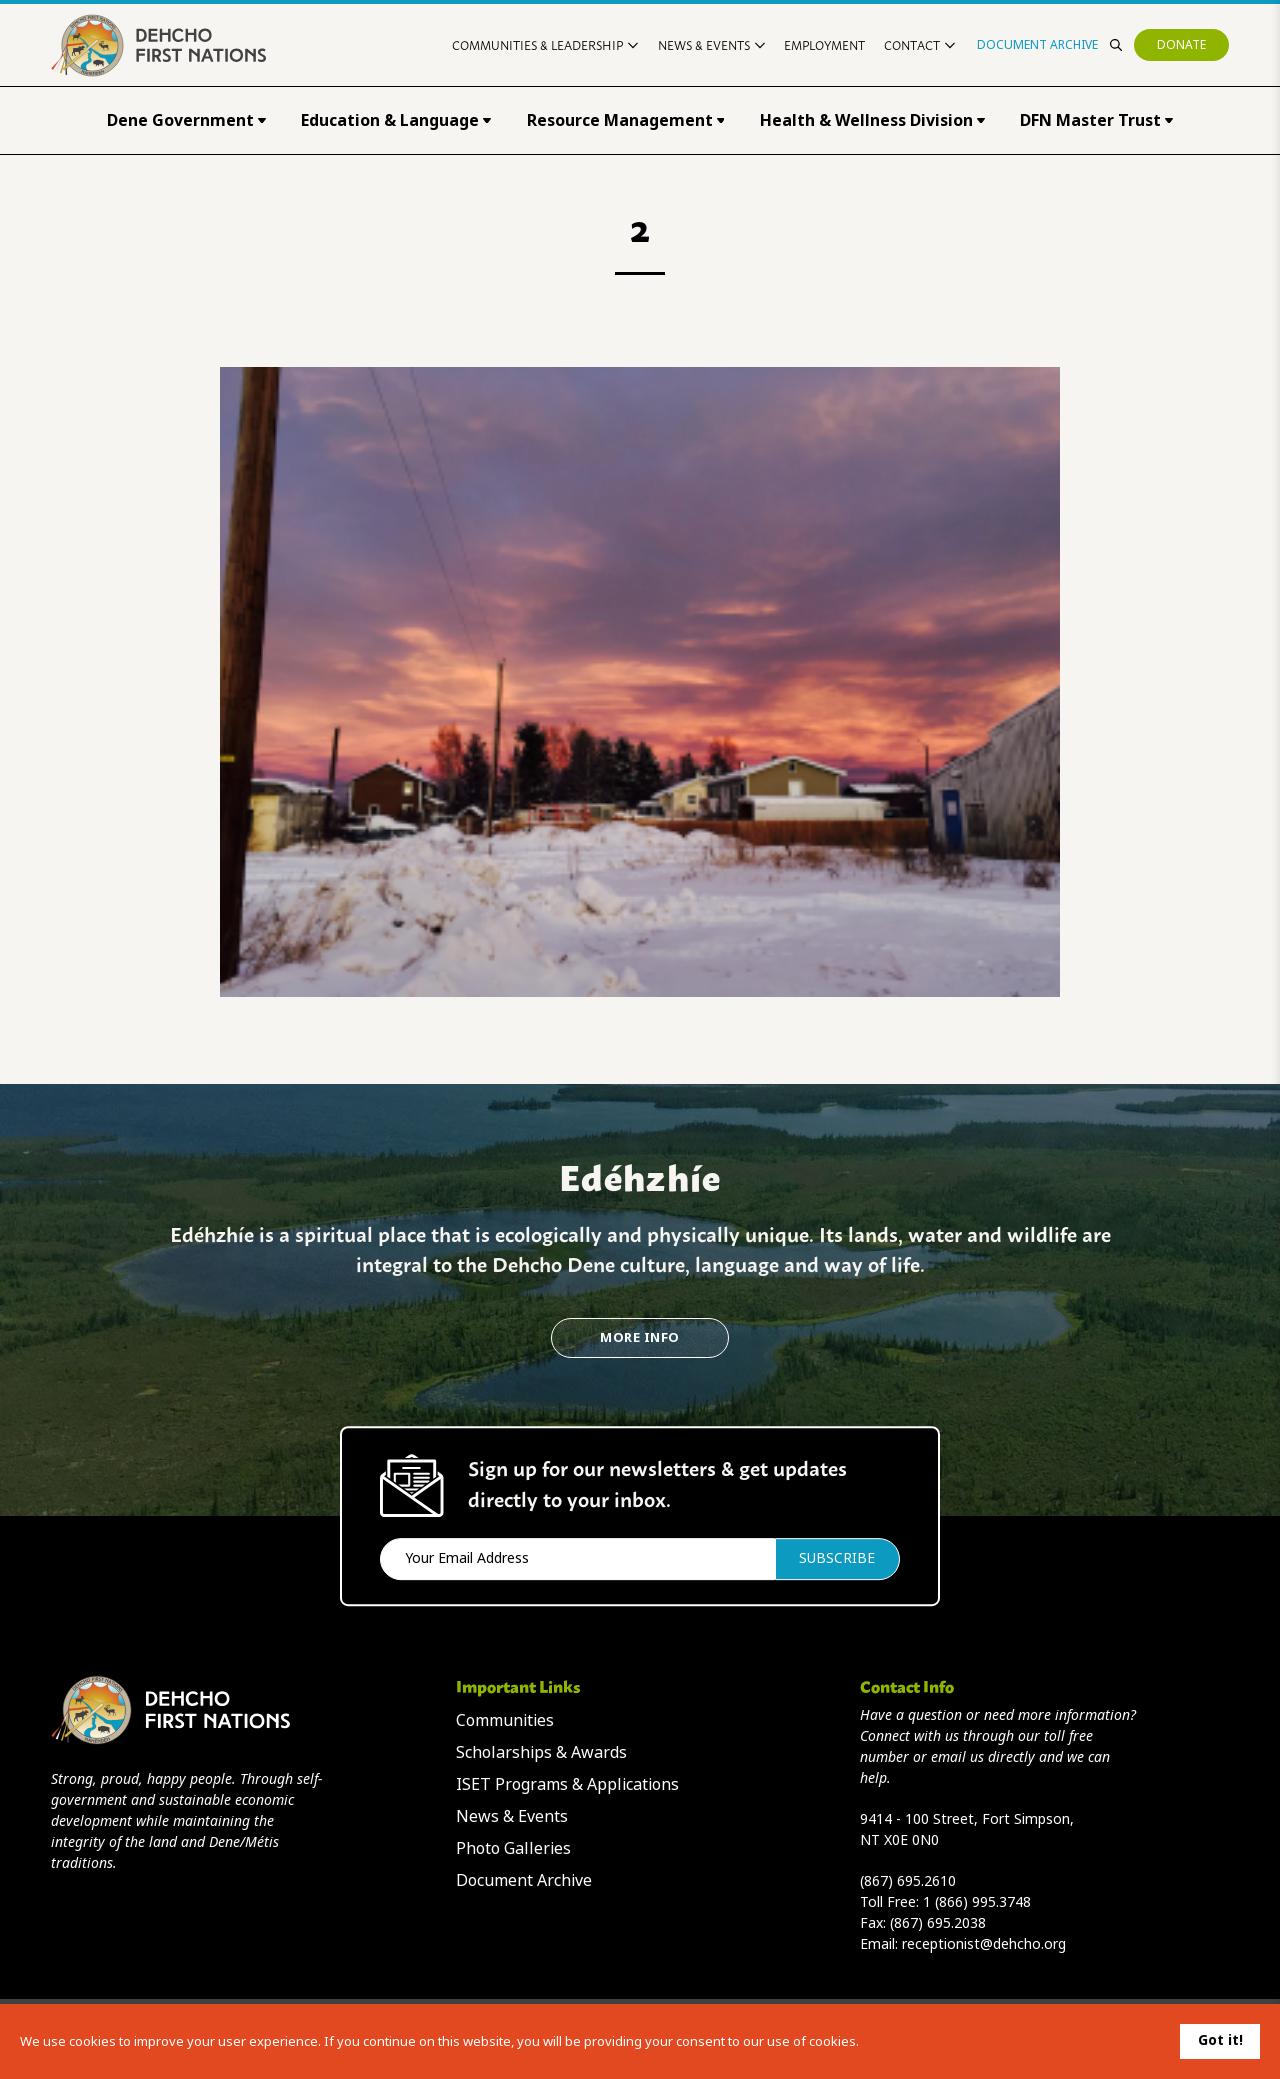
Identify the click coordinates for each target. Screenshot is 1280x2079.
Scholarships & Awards (541, 1752)
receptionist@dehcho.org (984, 1944)
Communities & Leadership (545, 44)
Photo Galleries (513, 1848)
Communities (505, 1720)
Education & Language (396, 120)
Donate (1181, 45)
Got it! (1220, 2040)
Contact (919, 44)
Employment (824, 44)
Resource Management (626, 120)
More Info (639, 1337)
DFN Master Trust (1096, 120)
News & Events (711, 44)
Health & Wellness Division (872, 120)
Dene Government (186, 120)
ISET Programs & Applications (567, 1784)
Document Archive (1037, 45)
